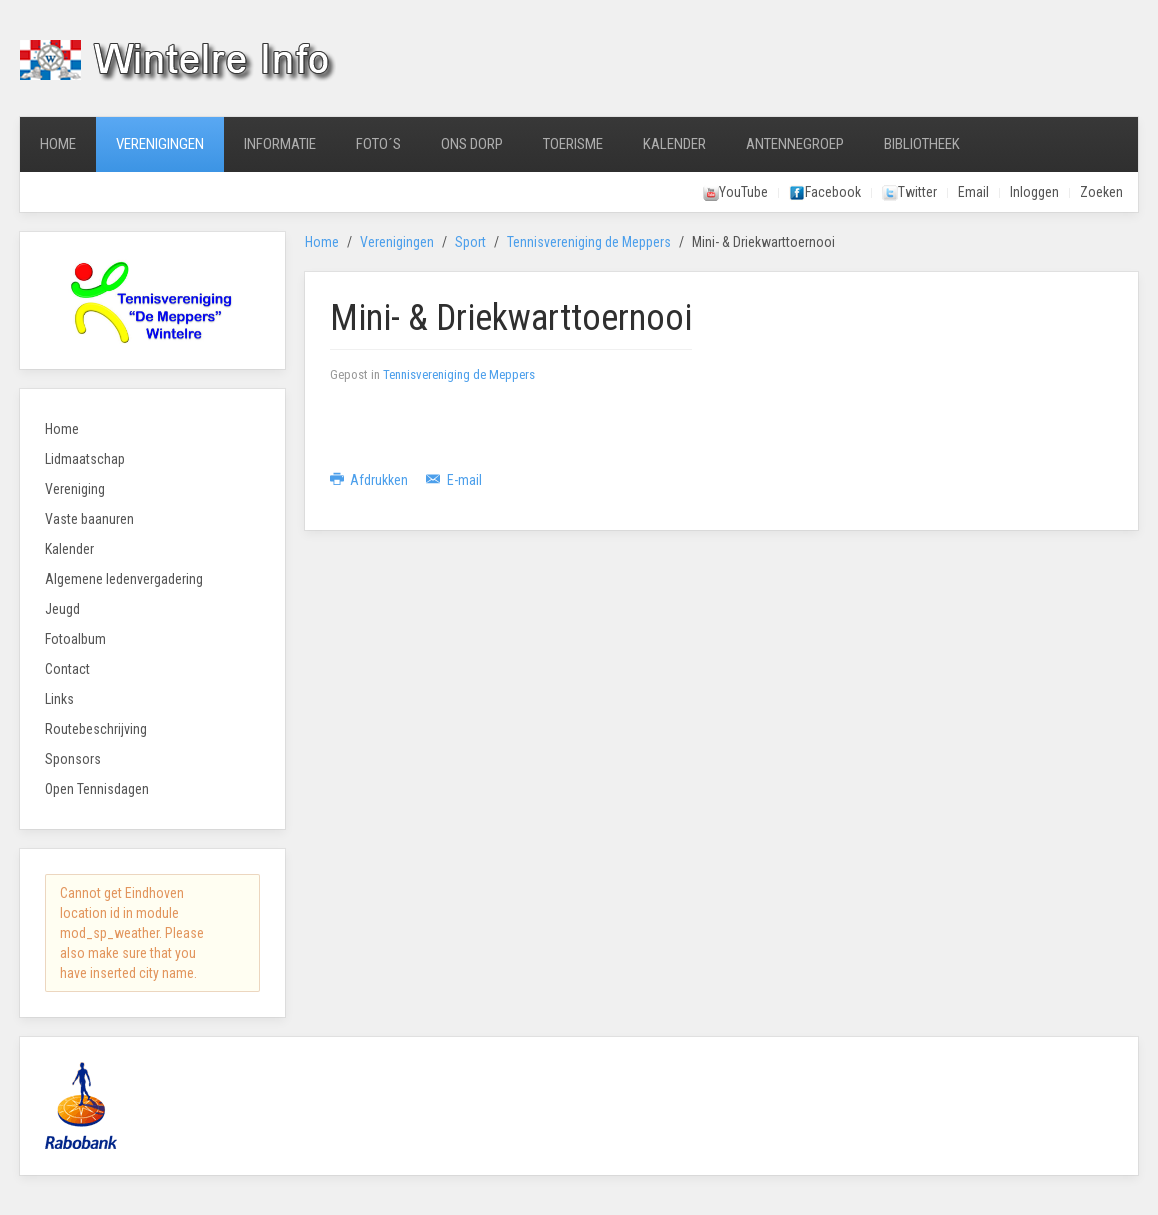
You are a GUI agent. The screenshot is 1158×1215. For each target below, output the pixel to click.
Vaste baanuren (89, 519)
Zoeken (1101, 192)
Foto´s (378, 144)
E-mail (454, 480)
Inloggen (1034, 192)
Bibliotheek (922, 144)
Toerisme (573, 144)
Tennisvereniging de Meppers (589, 242)
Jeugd (62, 609)
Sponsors (73, 759)
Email (973, 192)
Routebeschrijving (96, 729)
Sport (470, 242)
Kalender (674, 144)
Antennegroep (795, 144)
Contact (67, 669)
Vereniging (75, 489)
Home (58, 144)
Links (59, 699)
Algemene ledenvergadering (124, 579)
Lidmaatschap (85, 459)
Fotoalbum (75, 639)
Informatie (280, 144)
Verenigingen (160, 144)
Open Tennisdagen (97, 789)
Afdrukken (371, 480)
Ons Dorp (472, 144)
